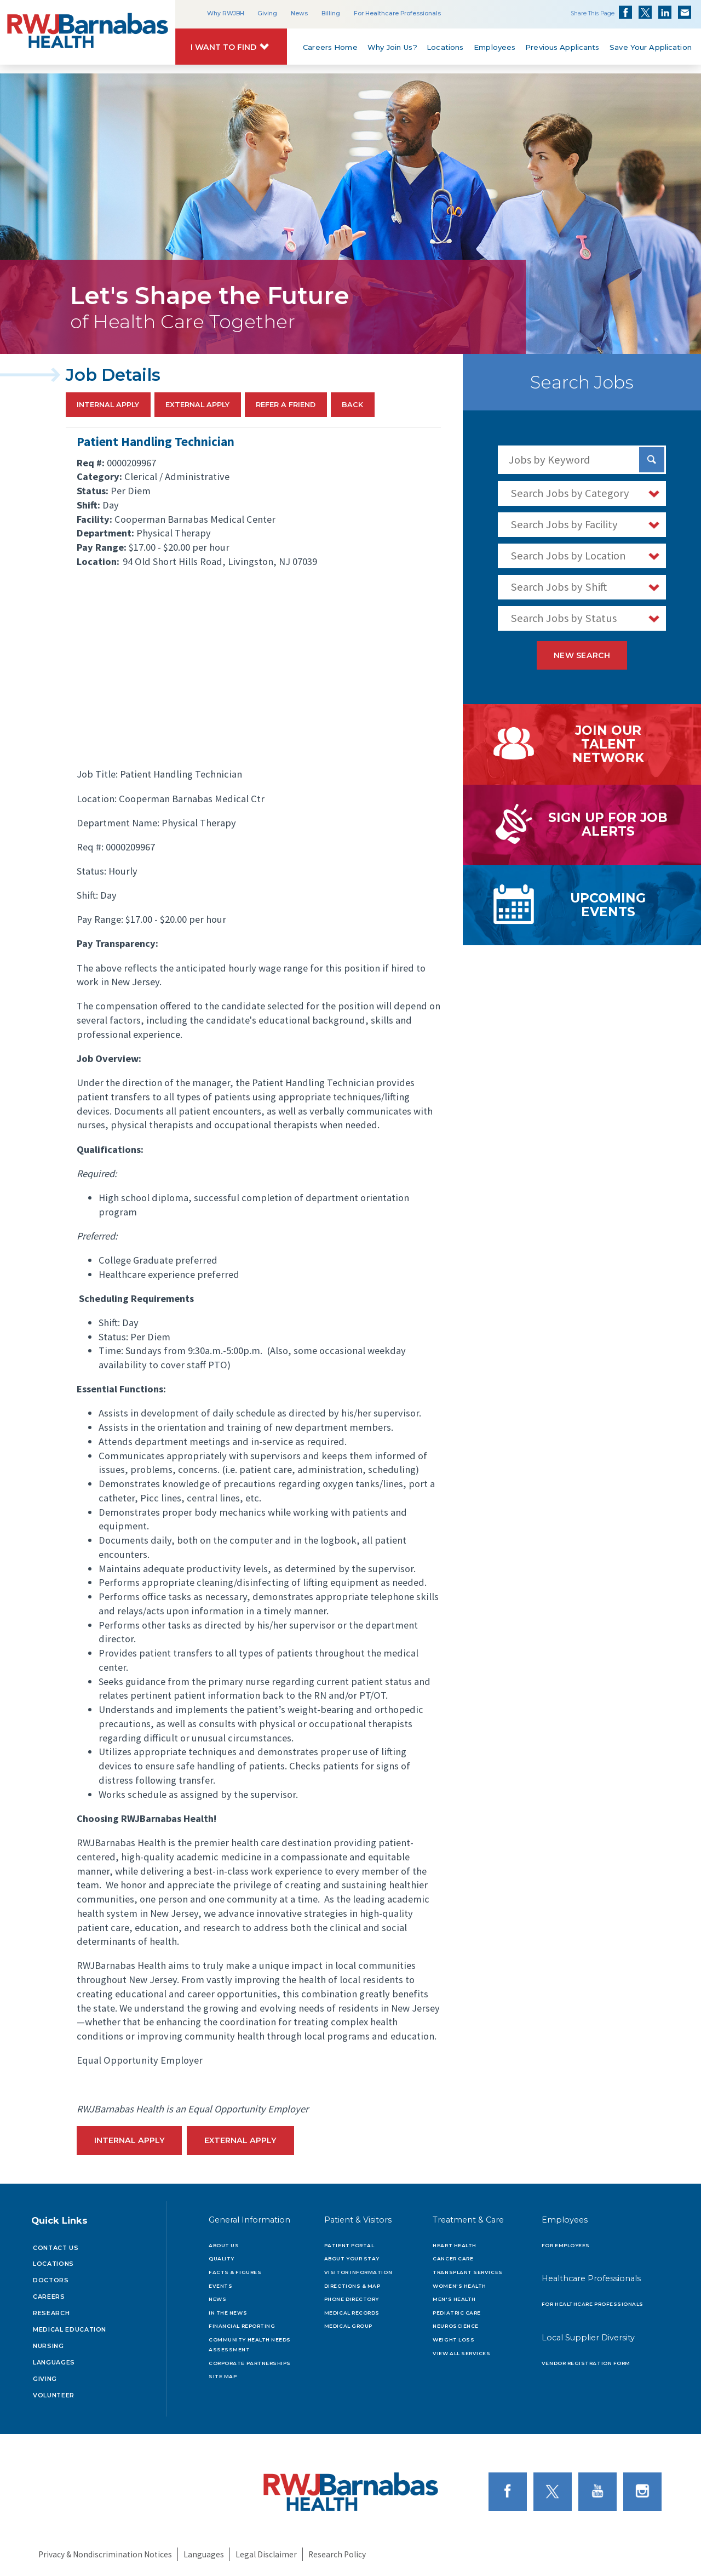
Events (220, 2286)
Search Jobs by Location (568, 556)
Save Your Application (651, 47)
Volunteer (53, 2395)
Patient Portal (349, 2245)
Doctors (51, 2280)
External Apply (197, 405)
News (299, 13)
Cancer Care (453, 2258)
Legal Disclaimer (266, 2554)
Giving (267, 13)
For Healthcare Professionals (397, 13)
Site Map (223, 2376)
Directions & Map (352, 2286)
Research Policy (337, 2554)
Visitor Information (358, 2272)
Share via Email (684, 12)
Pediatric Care (457, 2313)
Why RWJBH (225, 13)
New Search (582, 655)
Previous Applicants (562, 47)
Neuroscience (455, 2326)
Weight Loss (453, 2340)
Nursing (48, 2346)
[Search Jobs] (651, 459)
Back (352, 405)
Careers (49, 2296)
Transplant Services (467, 2272)
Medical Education (69, 2329)
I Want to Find (223, 47)
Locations (445, 47)
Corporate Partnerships (250, 2363)
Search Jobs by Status (563, 618)
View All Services (461, 2353)
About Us (224, 2245)
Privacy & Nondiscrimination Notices (105, 2554)
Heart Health (454, 2245)
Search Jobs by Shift (558, 587)
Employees (494, 47)
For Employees (566, 2245)
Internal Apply (108, 405)
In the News (228, 2313)
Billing (330, 13)
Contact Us (56, 2248)
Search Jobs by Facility (564, 524)
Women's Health (459, 2286)
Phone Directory (351, 2299)
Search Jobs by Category (569, 493)
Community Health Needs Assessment (250, 2344)
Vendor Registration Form (586, 2363)
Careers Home (330, 47)
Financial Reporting (242, 2326)
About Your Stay (352, 2258)
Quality (221, 2258)
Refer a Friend (285, 405)
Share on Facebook (625, 12)
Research (51, 2313)
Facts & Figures (235, 2272)
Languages (54, 2362)
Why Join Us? (392, 47)
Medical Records (352, 2313)
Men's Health (454, 2299)
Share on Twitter (645, 12)
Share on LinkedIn (664, 12)
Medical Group (348, 2326)
